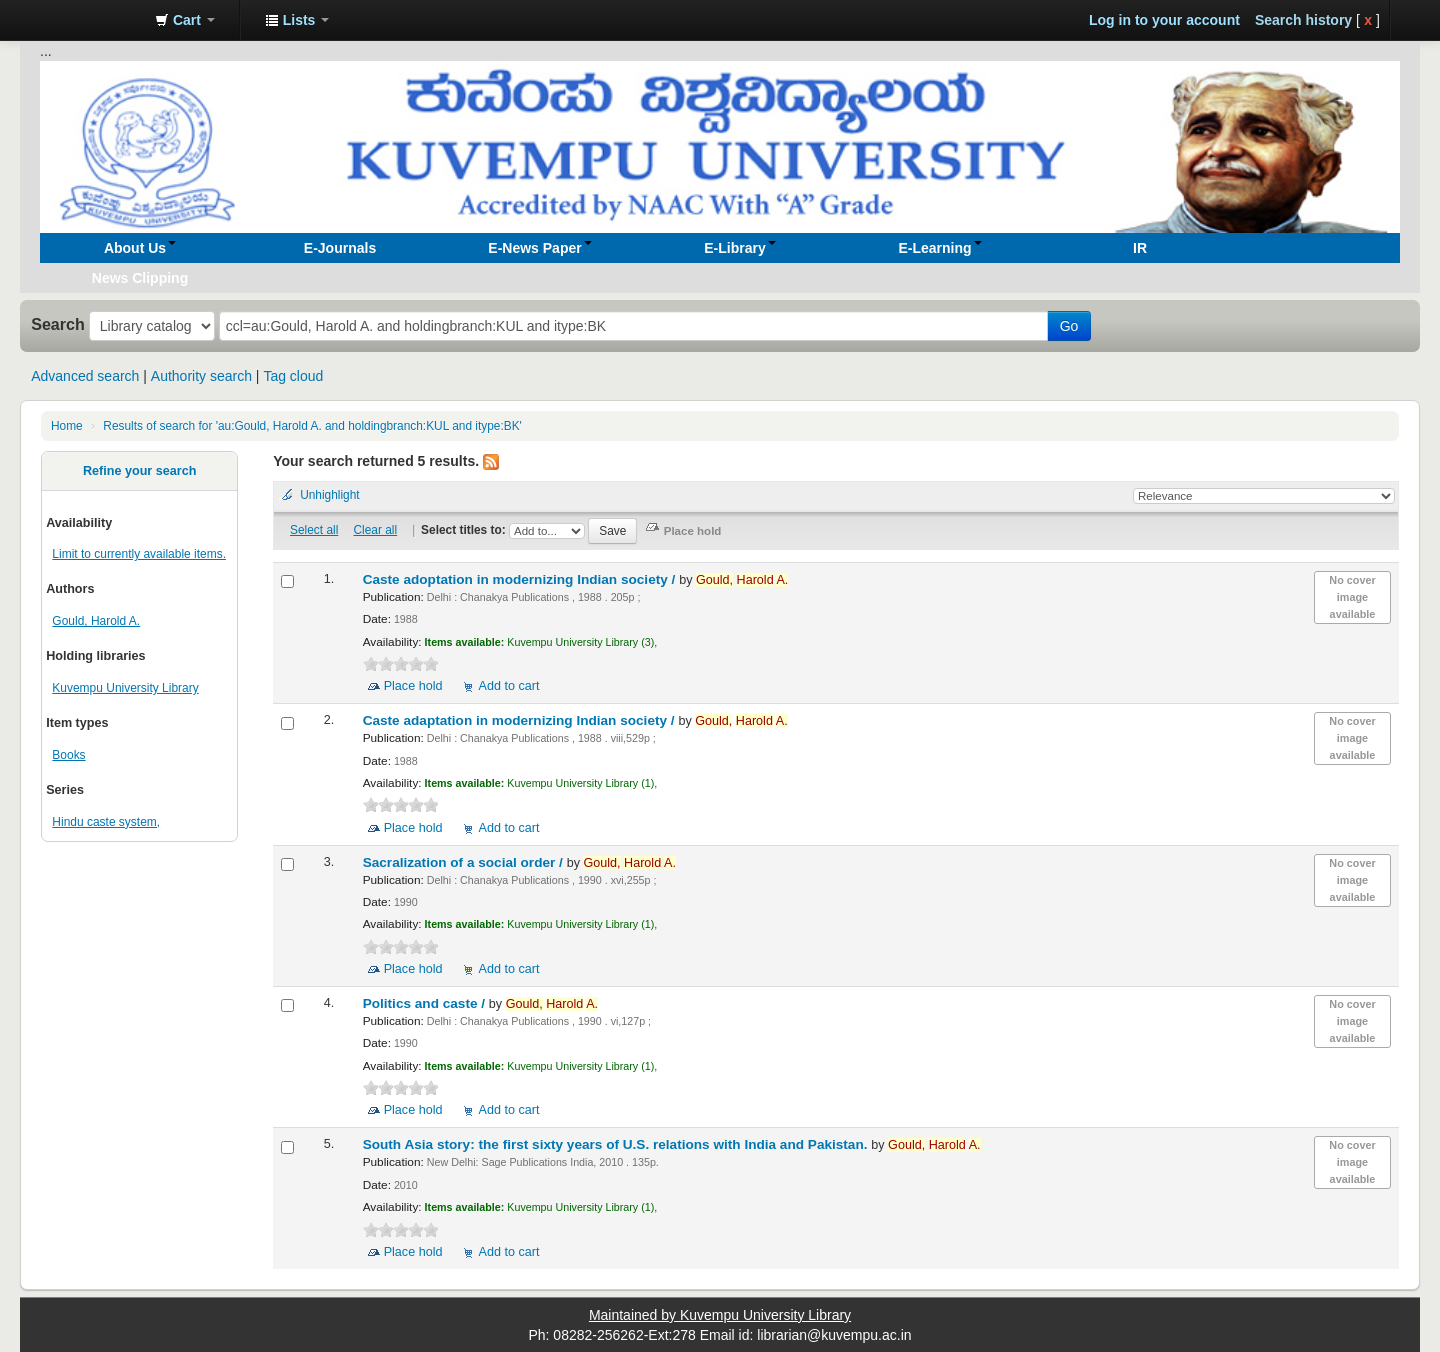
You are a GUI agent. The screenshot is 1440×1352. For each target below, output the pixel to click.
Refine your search (139, 471)
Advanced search (85, 376)
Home (67, 426)
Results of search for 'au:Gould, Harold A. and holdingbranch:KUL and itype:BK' (312, 426)
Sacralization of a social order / (465, 862)
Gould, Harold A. (96, 621)
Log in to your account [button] (1164, 20)
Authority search (201, 376)
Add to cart (509, 686)
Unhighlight (330, 495)
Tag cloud (293, 376)
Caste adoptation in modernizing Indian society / (521, 579)
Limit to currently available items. (139, 554)
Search (58, 324)
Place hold (413, 686)
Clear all (376, 530)
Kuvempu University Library (125, 688)
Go (1069, 326)
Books (68, 755)
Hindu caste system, (106, 822)
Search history (1303, 20)
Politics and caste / (426, 1003)
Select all (314, 530)
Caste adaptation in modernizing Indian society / (521, 720)
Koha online (90, 20)
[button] (185, 20)
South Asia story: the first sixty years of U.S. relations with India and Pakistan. (617, 1144)
